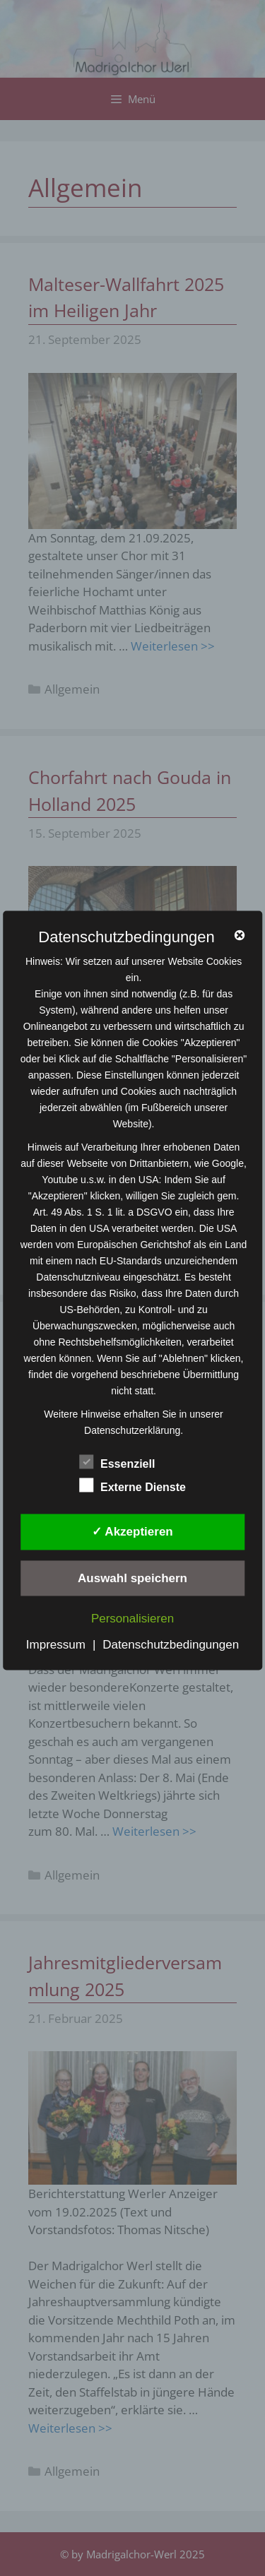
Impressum (56, 1645)
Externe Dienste (132, 1485)
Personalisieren (132, 1618)
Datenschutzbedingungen (170, 1645)
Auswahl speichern (132, 1578)
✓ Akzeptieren (132, 1531)
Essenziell (117, 1462)
